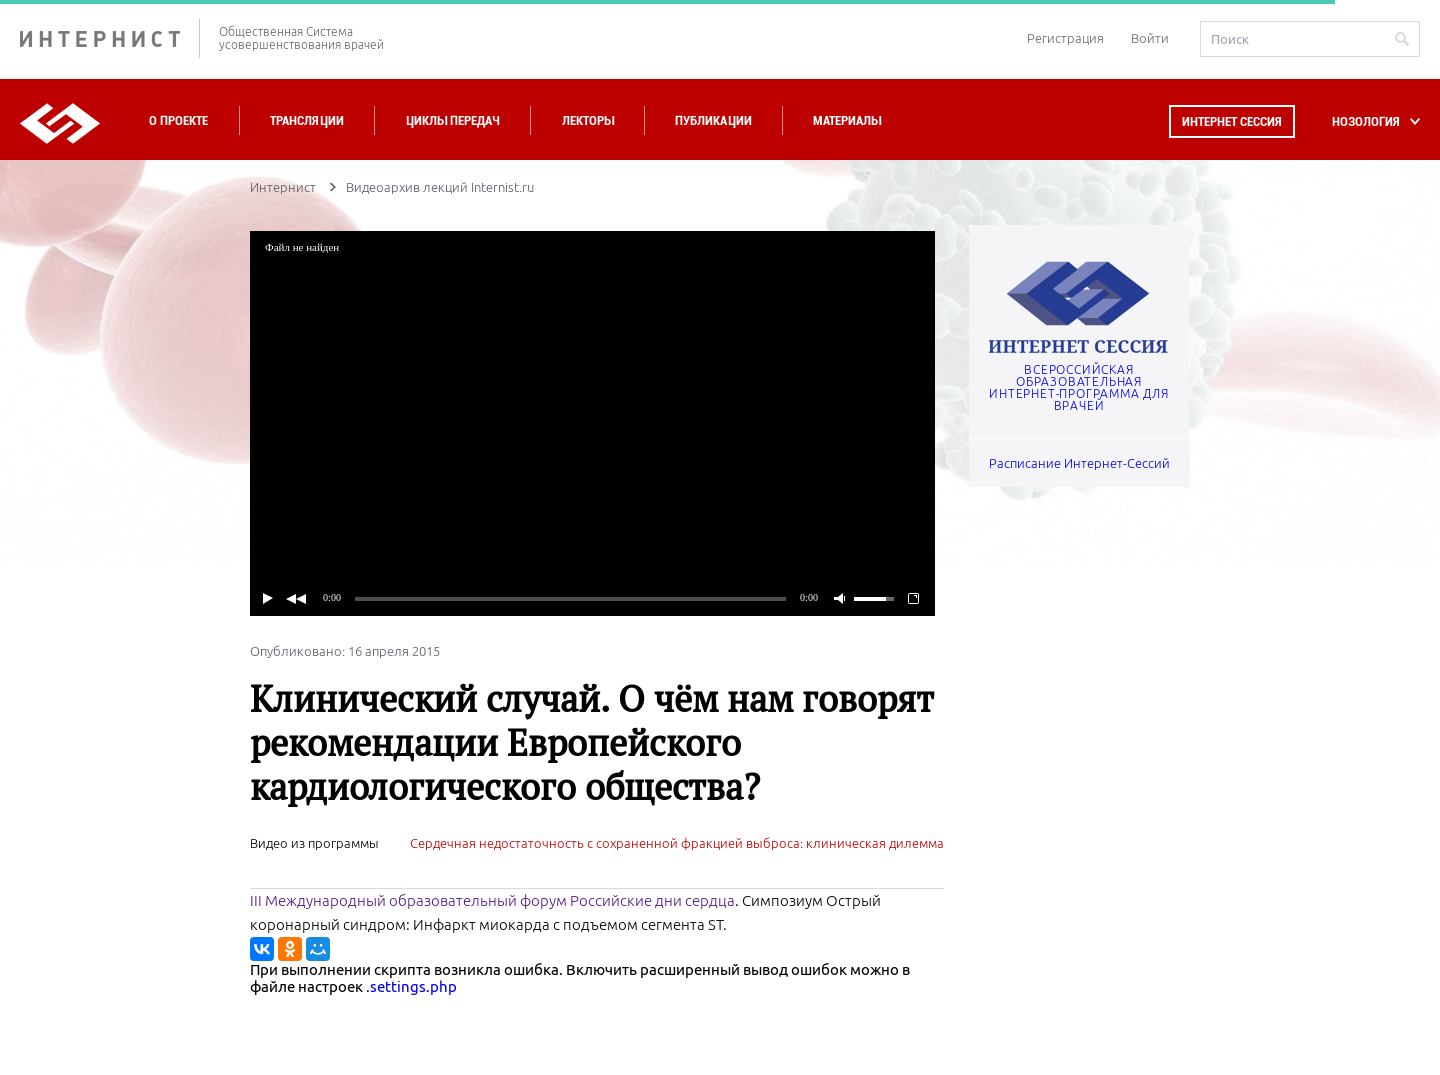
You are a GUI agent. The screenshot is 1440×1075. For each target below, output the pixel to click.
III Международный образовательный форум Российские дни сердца (492, 900)
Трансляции (307, 120)
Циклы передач (452, 120)
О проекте (178, 120)
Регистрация (1065, 38)
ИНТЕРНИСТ (110, 38)
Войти (1150, 38)
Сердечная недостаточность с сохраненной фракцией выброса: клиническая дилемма (677, 843)
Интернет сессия (1232, 121)
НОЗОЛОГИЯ (1366, 121)
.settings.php (411, 986)
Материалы (847, 120)
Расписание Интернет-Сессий (1079, 463)
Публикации (713, 120)
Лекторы (588, 120)
